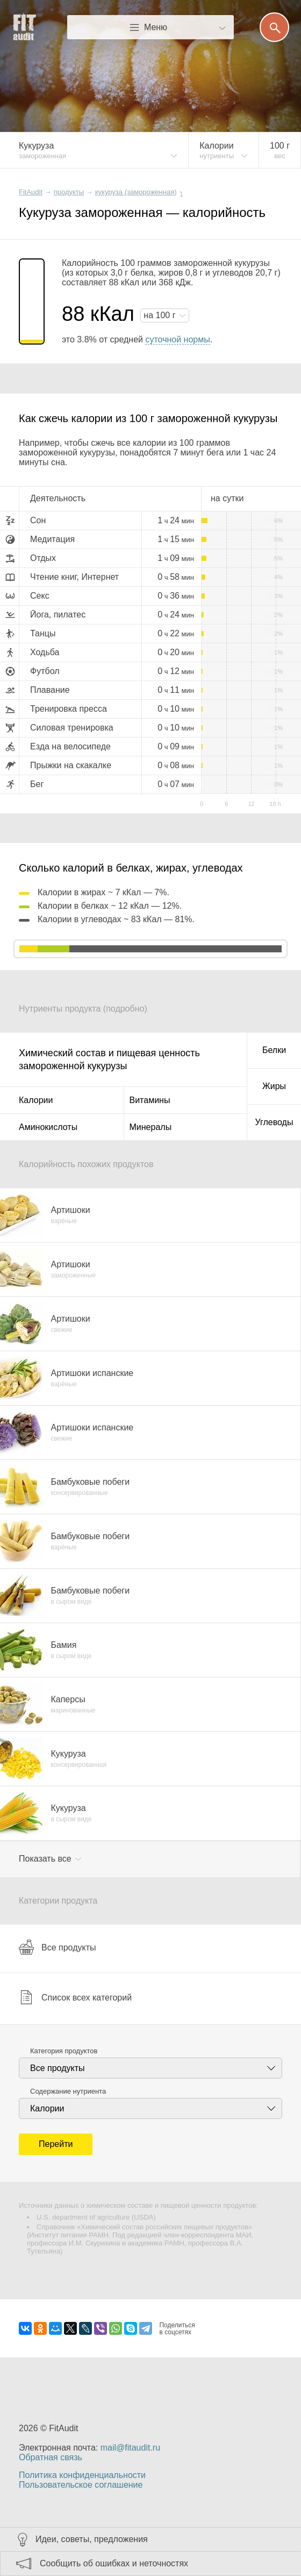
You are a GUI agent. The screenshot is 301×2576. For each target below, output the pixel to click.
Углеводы (274, 1122)
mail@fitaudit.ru (130, 2447)
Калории (36, 1100)
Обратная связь (50, 2457)
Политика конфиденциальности (82, 2475)
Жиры (274, 1086)
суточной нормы (177, 339)
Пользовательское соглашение (80, 2484)
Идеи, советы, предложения (91, 2539)
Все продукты (57, 1947)
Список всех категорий (75, 1997)
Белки (274, 1050)
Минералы (151, 1127)
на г (161, 315)
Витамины (150, 1100)
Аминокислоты (48, 1127)
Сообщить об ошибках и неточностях (114, 2563)
